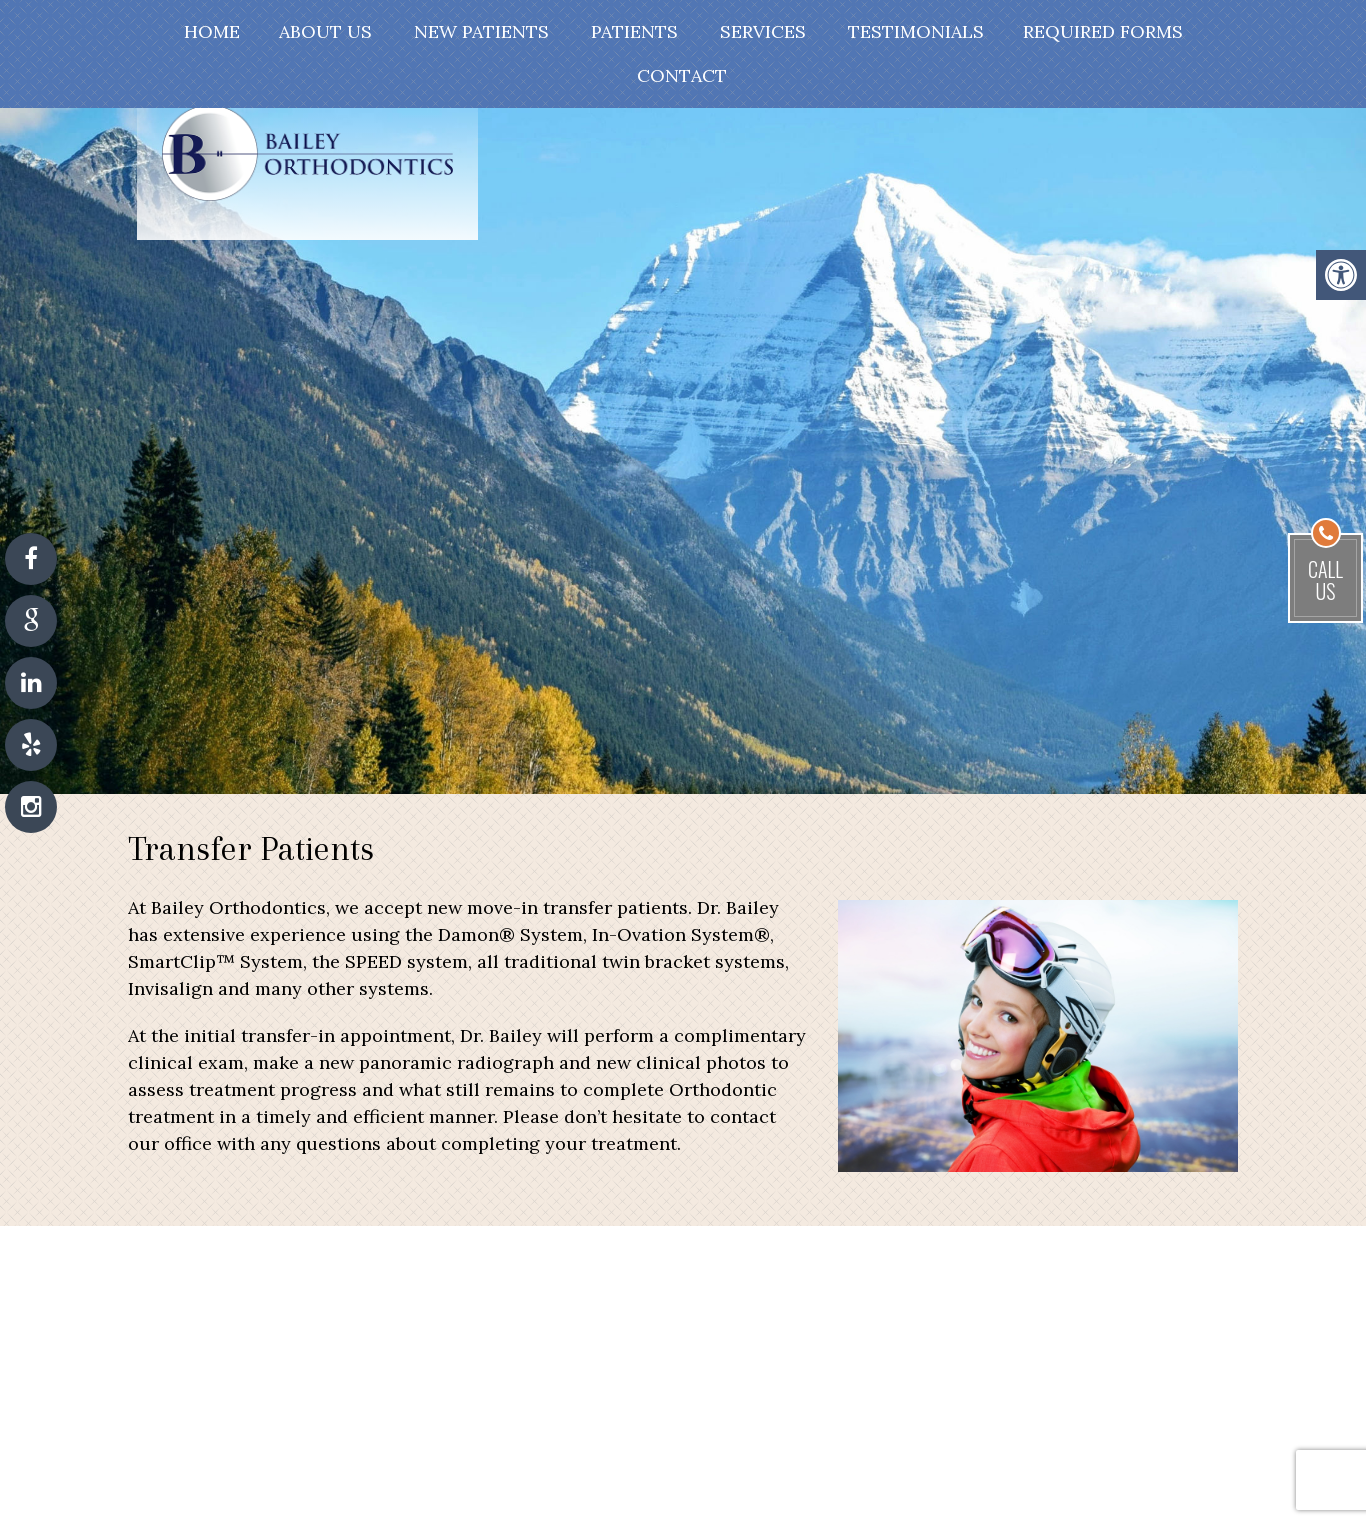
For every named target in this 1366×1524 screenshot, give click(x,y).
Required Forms (1103, 31)
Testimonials (916, 31)
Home (212, 31)
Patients (634, 31)
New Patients (481, 31)
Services (763, 31)
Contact (682, 75)
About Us (325, 31)
